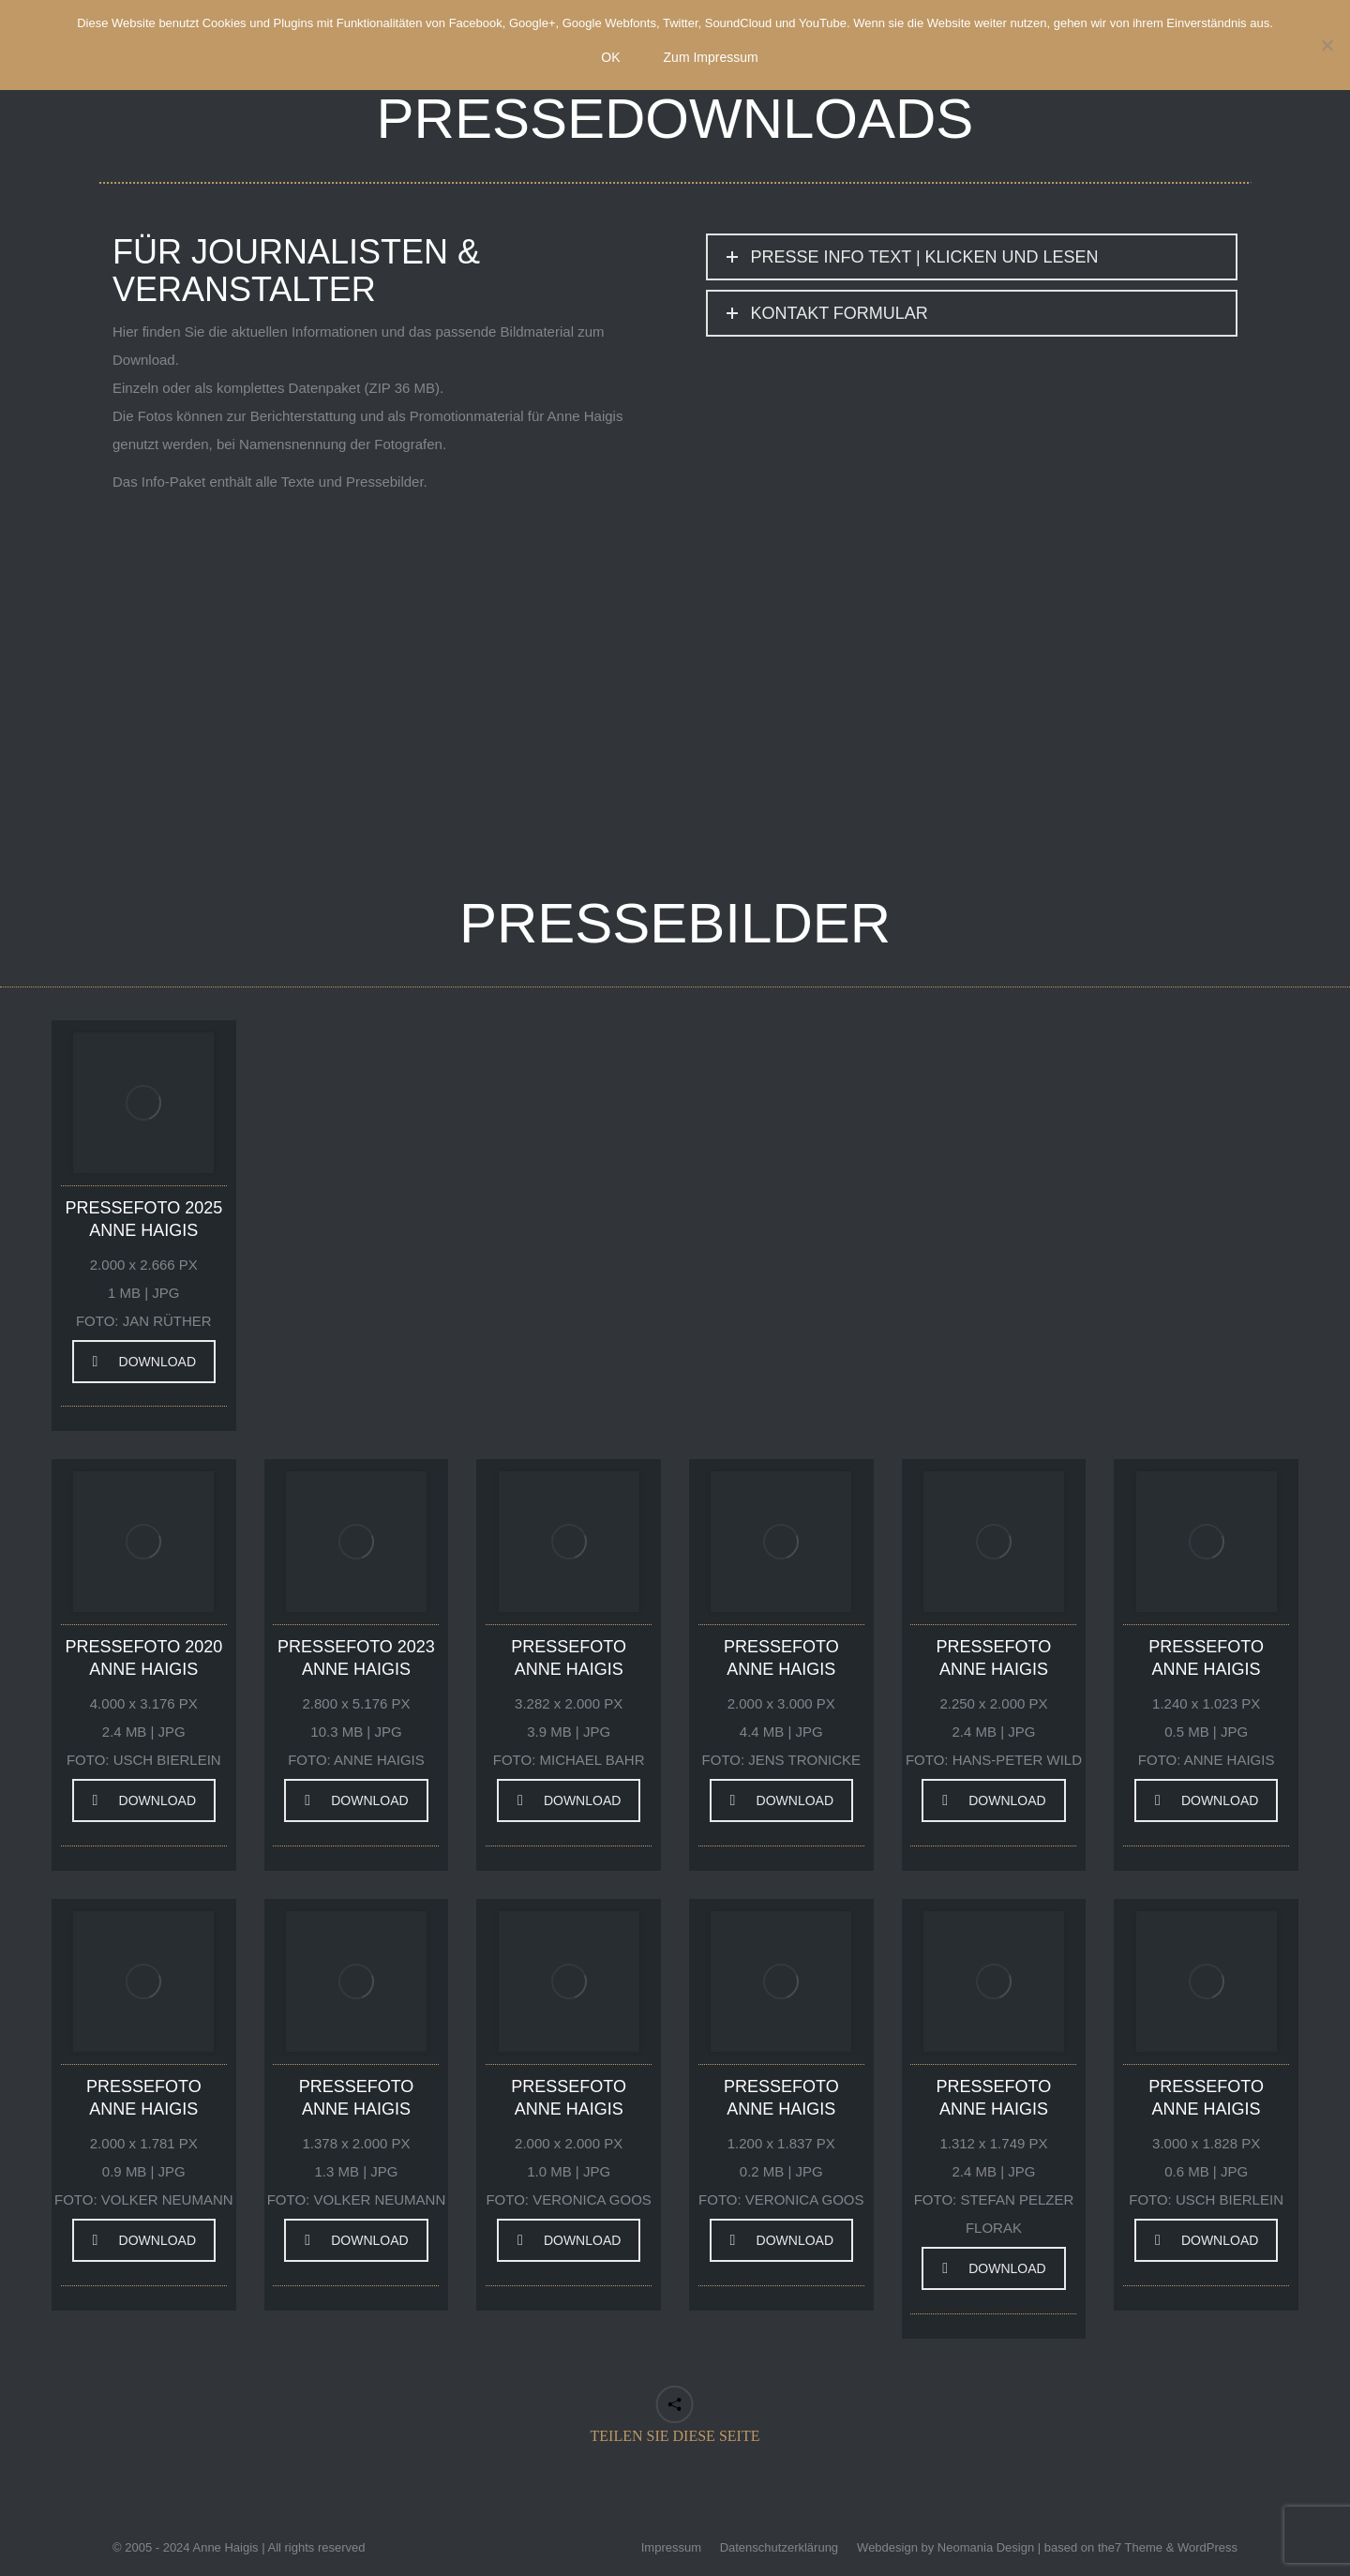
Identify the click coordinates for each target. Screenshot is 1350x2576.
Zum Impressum (711, 57)
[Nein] (1326, 45)
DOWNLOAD (144, 1361)
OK (610, 57)
